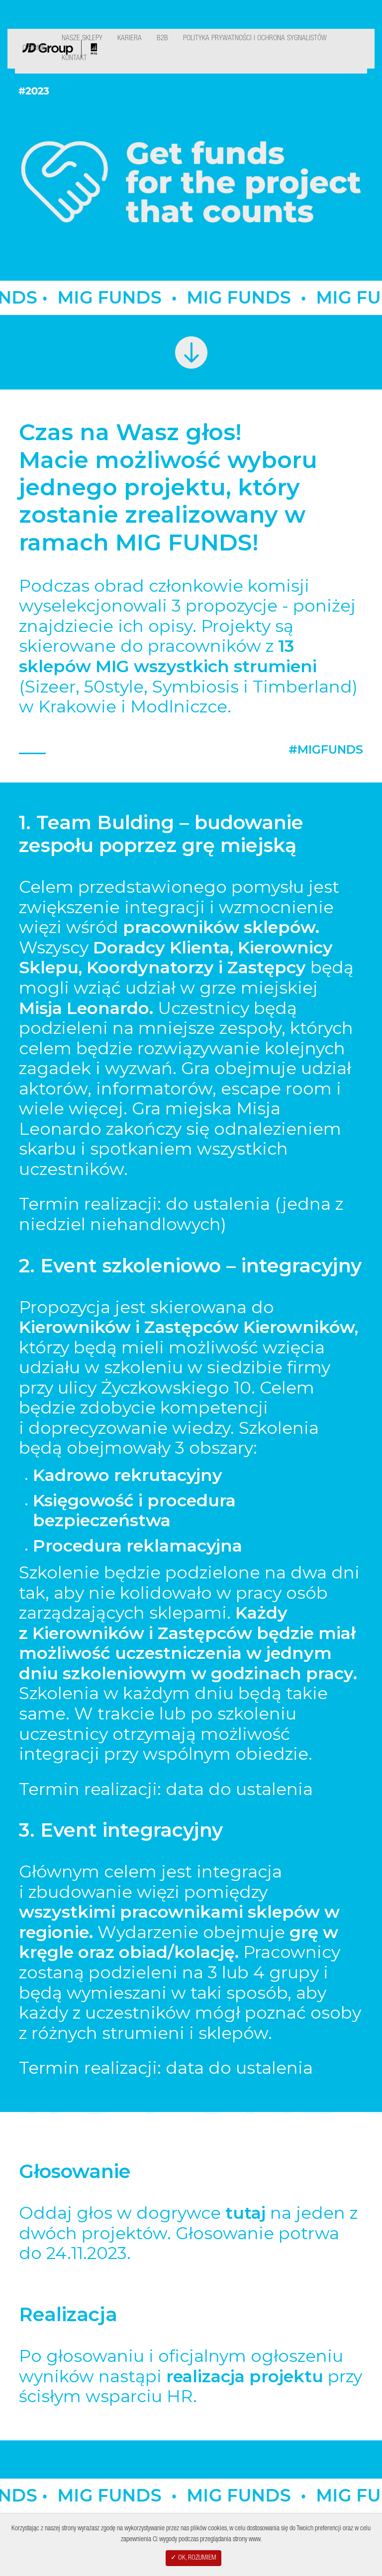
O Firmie (34, 48)
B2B (162, 38)
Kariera (129, 38)
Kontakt (74, 58)
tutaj (245, 2212)
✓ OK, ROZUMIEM (193, 2558)
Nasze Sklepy (82, 38)
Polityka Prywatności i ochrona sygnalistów (255, 38)
